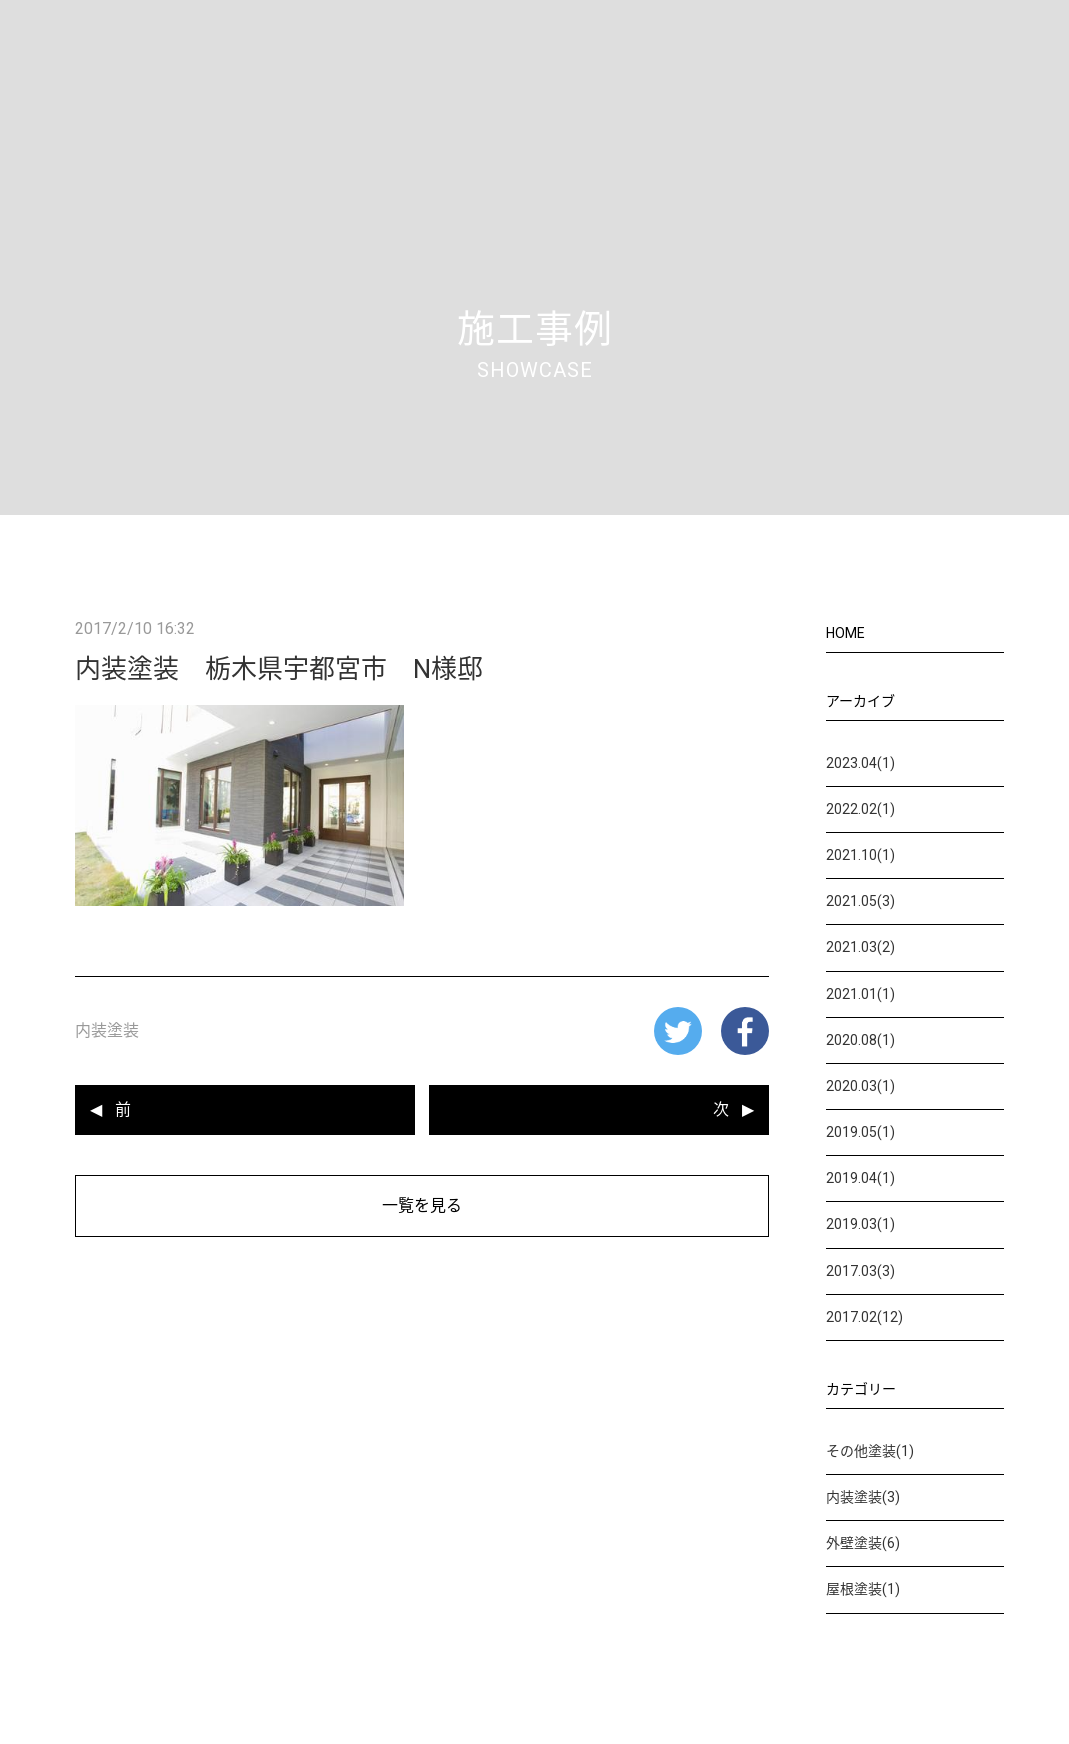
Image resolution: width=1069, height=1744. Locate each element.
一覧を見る (422, 1205)
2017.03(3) (860, 1271)
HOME (845, 633)
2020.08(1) (860, 1040)
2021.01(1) (860, 994)
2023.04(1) (860, 763)
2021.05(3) (860, 901)
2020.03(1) (860, 1086)
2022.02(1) (860, 809)
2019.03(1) (860, 1224)
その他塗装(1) (870, 1451)
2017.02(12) (864, 1317)
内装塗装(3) (863, 1497)
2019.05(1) (860, 1132)
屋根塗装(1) (863, 1589)
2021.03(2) (860, 947)
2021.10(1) (860, 855)
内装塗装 (107, 1030)
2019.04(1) (860, 1178)
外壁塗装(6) (863, 1543)
